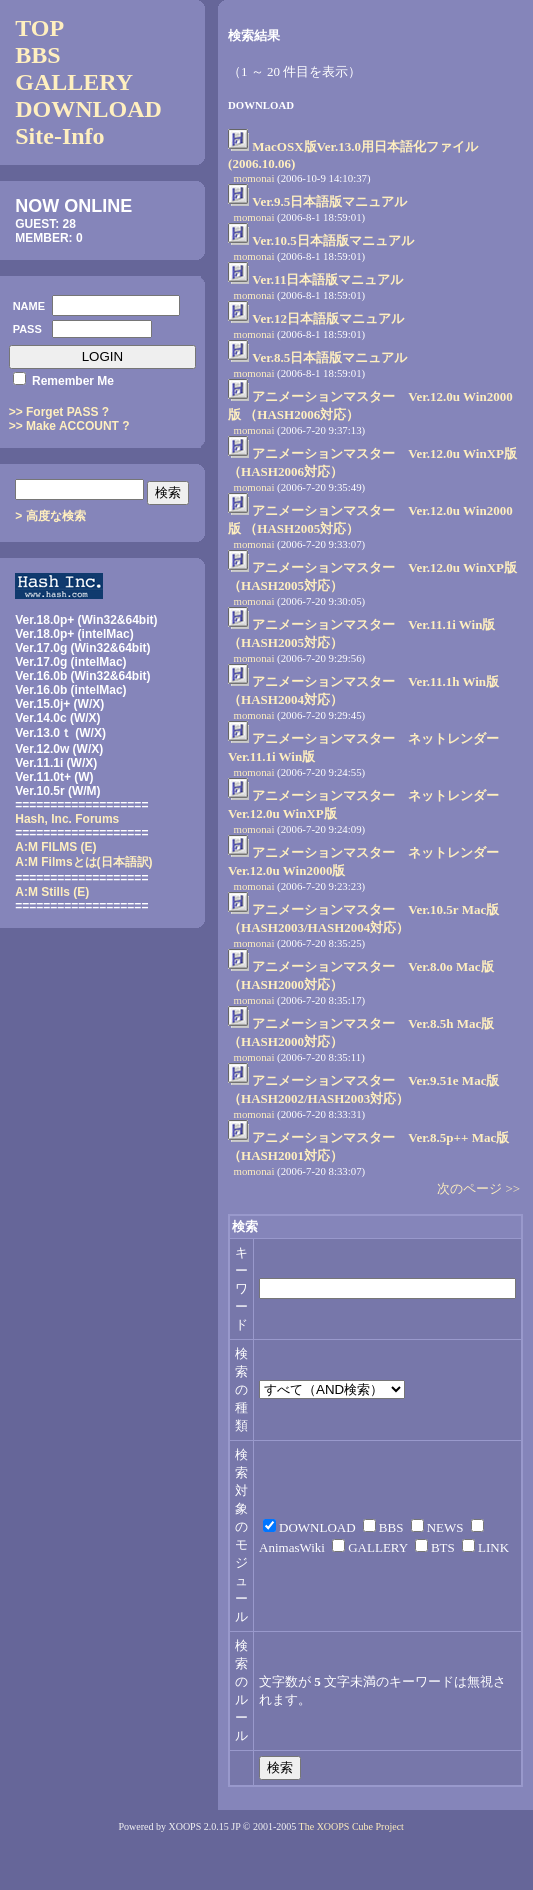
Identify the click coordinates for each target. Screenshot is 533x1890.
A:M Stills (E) (52, 892)
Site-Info (59, 136)
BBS (37, 55)
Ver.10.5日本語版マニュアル (333, 240)
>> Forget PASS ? (59, 412)
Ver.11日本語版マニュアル (327, 279)
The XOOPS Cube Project (351, 1826)
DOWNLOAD (88, 109)
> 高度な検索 (50, 516)
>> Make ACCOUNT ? (69, 426)
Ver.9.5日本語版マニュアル (329, 201)
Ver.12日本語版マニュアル (328, 318)
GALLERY (74, 82)
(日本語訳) (83, 862)
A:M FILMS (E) (55, 847)
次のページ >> (478, 1188)
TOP (39, 28)
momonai (253, 178)
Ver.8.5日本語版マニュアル (329, 357)
